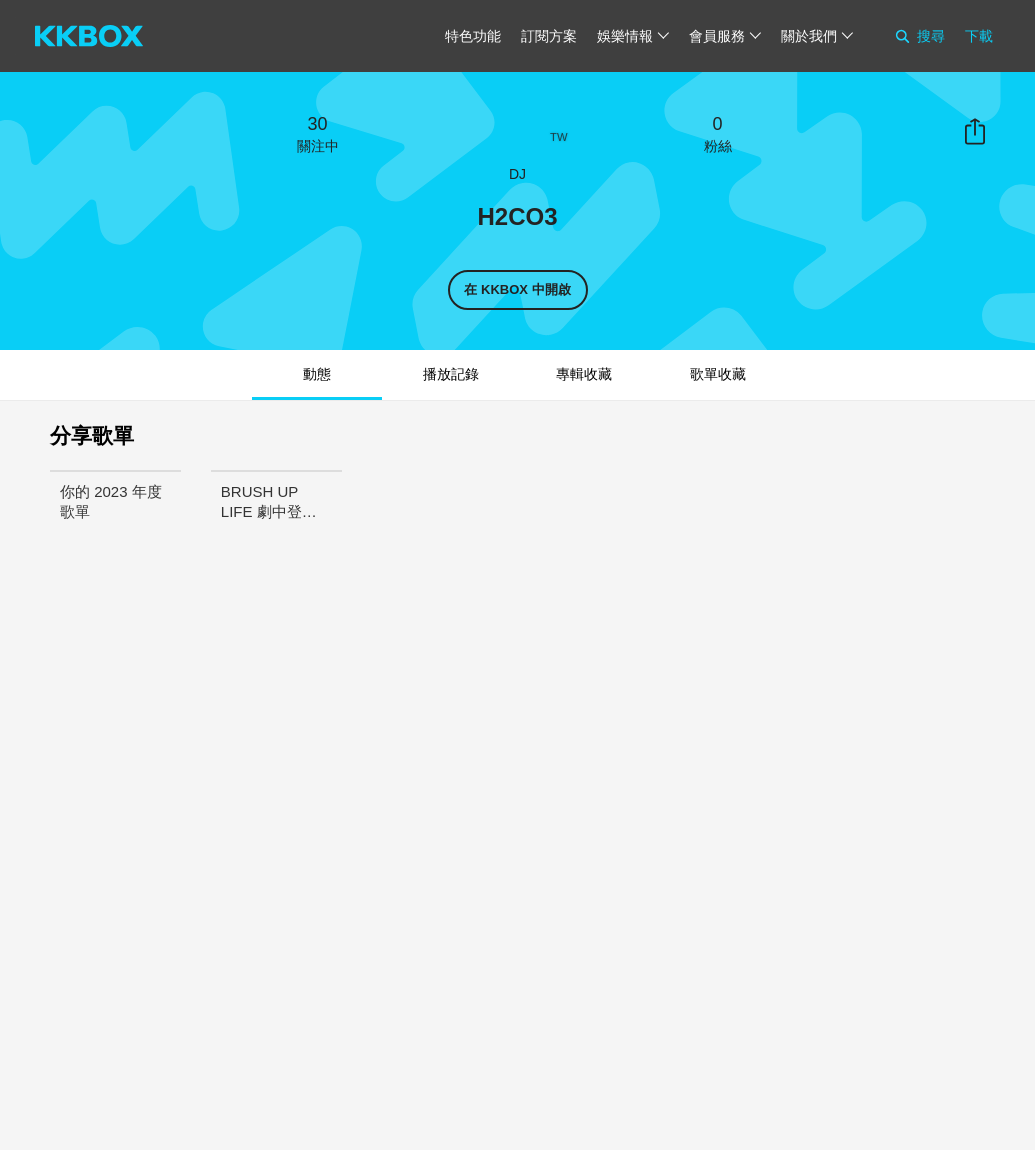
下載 (979, 36)
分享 (975, 132)
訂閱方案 (549, 36)
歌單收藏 (718, 374)
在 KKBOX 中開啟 (517, 289)
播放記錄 (451, 374)
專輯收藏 (584, 374)
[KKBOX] (89, 36)
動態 (317, 374)
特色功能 (473, 36)
